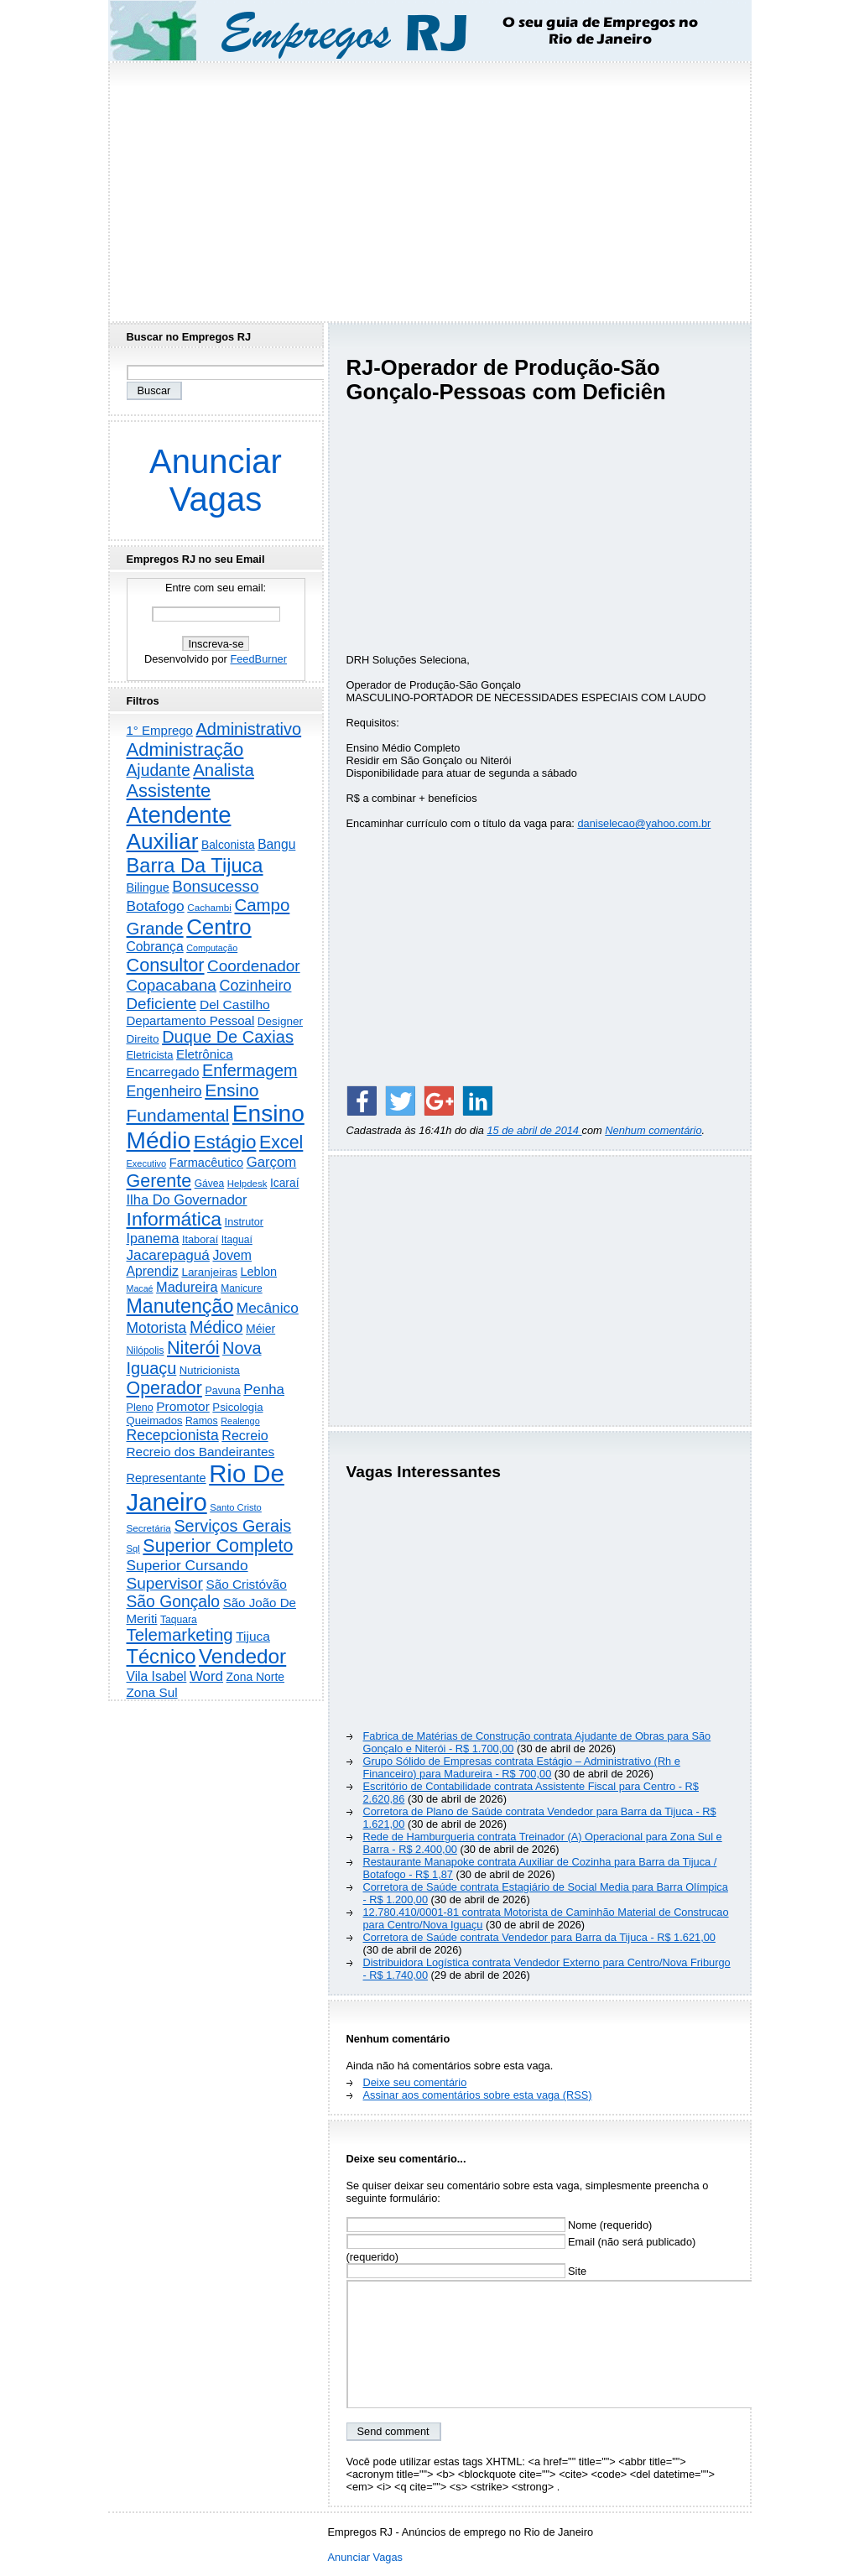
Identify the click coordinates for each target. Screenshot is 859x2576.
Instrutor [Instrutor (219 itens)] (244, 1222)
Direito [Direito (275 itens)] (143, 1039)
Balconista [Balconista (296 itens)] (228, 845)
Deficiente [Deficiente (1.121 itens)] (162, 1003)
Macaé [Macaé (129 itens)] (140, 1288)
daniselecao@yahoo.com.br (644, 823)
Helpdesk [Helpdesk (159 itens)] (247, 1184)
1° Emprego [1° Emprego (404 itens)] (160, 730)
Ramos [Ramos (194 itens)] (201, 1421)
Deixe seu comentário (415, 2082)
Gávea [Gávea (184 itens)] (210, 1183)
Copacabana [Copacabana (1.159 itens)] (171, 985)
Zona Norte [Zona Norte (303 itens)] (255, 1677)
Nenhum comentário (653, 1130)
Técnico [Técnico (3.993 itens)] (161, 1657)
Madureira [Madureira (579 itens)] (187, 1286)
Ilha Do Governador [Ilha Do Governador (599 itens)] (187, 1199)
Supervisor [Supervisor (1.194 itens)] (165, 1583)
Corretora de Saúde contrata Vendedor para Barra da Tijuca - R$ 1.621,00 (539, 1937)
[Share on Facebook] (361, 1100)
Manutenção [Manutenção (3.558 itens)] (180, 1306)
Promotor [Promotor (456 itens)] (183, 1406)
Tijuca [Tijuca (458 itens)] (253, 1636)
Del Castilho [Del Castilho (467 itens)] (235, 1004)
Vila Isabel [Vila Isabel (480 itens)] (157, 1676)
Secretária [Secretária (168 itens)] (149, 1527)
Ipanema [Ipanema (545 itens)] (153, 1238)
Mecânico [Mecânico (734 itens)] (268, 1307)
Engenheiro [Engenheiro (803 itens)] (164, 1091)
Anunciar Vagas (215, 480)
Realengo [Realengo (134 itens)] (240, 1421)
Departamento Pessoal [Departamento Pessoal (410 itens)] (191, 1020)
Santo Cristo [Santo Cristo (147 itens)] (236, 1507)
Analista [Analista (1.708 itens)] (223, 770)
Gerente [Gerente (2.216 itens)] (159, 1181)
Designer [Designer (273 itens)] (280, 1021)
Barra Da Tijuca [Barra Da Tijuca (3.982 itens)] (195, 866)
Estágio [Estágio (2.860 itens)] (225, 1142)
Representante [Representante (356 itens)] (166, 1478)
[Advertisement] (429, 187)
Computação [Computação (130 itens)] (211, 948)
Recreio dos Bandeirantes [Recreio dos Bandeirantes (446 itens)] (201, 1451)
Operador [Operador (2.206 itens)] (164, 1388)
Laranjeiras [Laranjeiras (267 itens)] (209, 1272)
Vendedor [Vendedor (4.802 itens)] (242, 1656)
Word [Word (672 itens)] (206, 1676)
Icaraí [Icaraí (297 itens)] (284, 1183)
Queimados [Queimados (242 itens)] (155, 1420)
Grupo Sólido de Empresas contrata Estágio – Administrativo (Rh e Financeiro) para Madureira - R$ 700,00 (521, 1767)
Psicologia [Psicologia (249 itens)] (237, 1407)
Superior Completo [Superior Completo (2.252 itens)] (218, 1546)
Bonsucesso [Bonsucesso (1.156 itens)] (215, 886)
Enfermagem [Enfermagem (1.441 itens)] (249, 1070)
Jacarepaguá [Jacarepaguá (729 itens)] (168, 1254)
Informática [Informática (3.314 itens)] (174, 1219)
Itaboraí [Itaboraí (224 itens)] (200, 1239)
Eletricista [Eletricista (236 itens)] (150, 1055)
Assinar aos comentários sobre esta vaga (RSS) (477, 2095)
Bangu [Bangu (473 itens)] (276, 844)
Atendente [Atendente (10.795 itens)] (179, 815)
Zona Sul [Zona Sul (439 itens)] (152, 1692)
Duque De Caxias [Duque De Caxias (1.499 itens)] (228, 1037)
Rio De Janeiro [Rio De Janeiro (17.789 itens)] (205, 1488)
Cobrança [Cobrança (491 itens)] (155, 946)
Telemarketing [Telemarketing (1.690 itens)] (180, 1635)
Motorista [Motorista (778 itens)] (157, 1327)
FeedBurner (258, 659)
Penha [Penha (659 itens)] (263, 1389)
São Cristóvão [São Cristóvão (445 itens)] (246, 1584)
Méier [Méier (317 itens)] (260, 1328)
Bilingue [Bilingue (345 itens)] (148, 887)
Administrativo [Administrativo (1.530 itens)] (249, 729)
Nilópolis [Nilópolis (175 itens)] (145, 1350)
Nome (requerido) (499, 2225)
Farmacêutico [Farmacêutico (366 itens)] (206, 1162)
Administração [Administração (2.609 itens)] (185, 749)
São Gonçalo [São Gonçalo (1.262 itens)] (174, 1602)
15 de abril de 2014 (534, 1130)
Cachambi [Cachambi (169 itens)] (209, 907)
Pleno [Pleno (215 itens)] (140, 1407)
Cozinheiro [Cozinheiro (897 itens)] (255, 985)
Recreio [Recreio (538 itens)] (244, 1435)
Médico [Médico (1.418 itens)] (216, 1327)
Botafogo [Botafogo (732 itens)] (156, 906)
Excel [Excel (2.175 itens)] (281, 1142)
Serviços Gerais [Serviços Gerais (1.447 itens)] (232, 1526)
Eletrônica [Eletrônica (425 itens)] (204, 1054)
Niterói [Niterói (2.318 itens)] (193, 1347)
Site (466, 2271)
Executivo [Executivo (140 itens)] (147, 1163)
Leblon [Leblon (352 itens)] (258, 1271)
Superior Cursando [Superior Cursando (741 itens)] (187, 1565)
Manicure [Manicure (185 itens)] (242, 1288)
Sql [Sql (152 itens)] (133, 1548)
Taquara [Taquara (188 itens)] (178, 1620)
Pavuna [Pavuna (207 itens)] (222, 1391)
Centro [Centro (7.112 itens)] (219, 927)
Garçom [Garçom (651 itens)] (272, 1162)
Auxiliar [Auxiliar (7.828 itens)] (163, 841)
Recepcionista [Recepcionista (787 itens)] (173, 1435)
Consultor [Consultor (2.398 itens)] (166, 965)
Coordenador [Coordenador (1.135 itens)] (253, 966)
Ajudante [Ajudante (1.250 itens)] (158, 770)
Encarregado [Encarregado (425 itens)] (163, 1071)
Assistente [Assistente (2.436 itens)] (169, 790)
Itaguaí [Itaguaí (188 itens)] (236, 1240)
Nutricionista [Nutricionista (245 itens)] (210, 1370)
